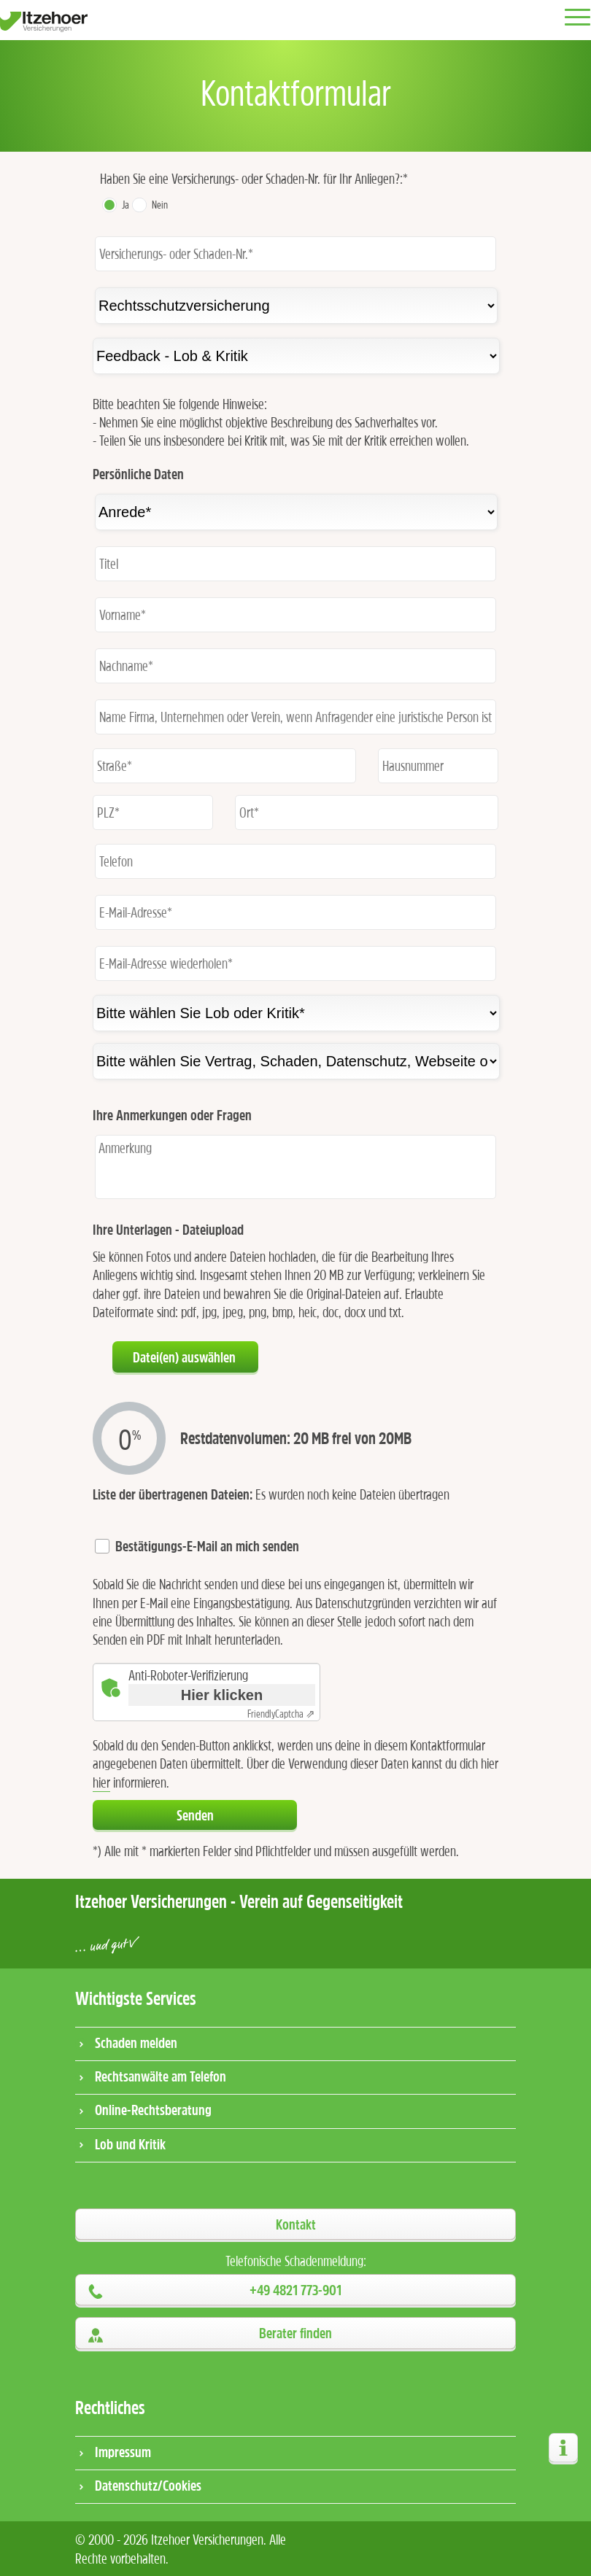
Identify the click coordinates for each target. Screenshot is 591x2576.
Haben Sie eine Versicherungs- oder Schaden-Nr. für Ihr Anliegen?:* (254, 178)
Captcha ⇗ (281, 1713)
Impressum (123, 2452)
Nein (160, 205)
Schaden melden (136, 2042)
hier (101, 1782)
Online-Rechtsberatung (153, 2109)
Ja (125, 205)
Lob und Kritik (130, 2144)
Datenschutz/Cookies (148, 2485)
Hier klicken (222, 1695)
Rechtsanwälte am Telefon (160, 2076)
